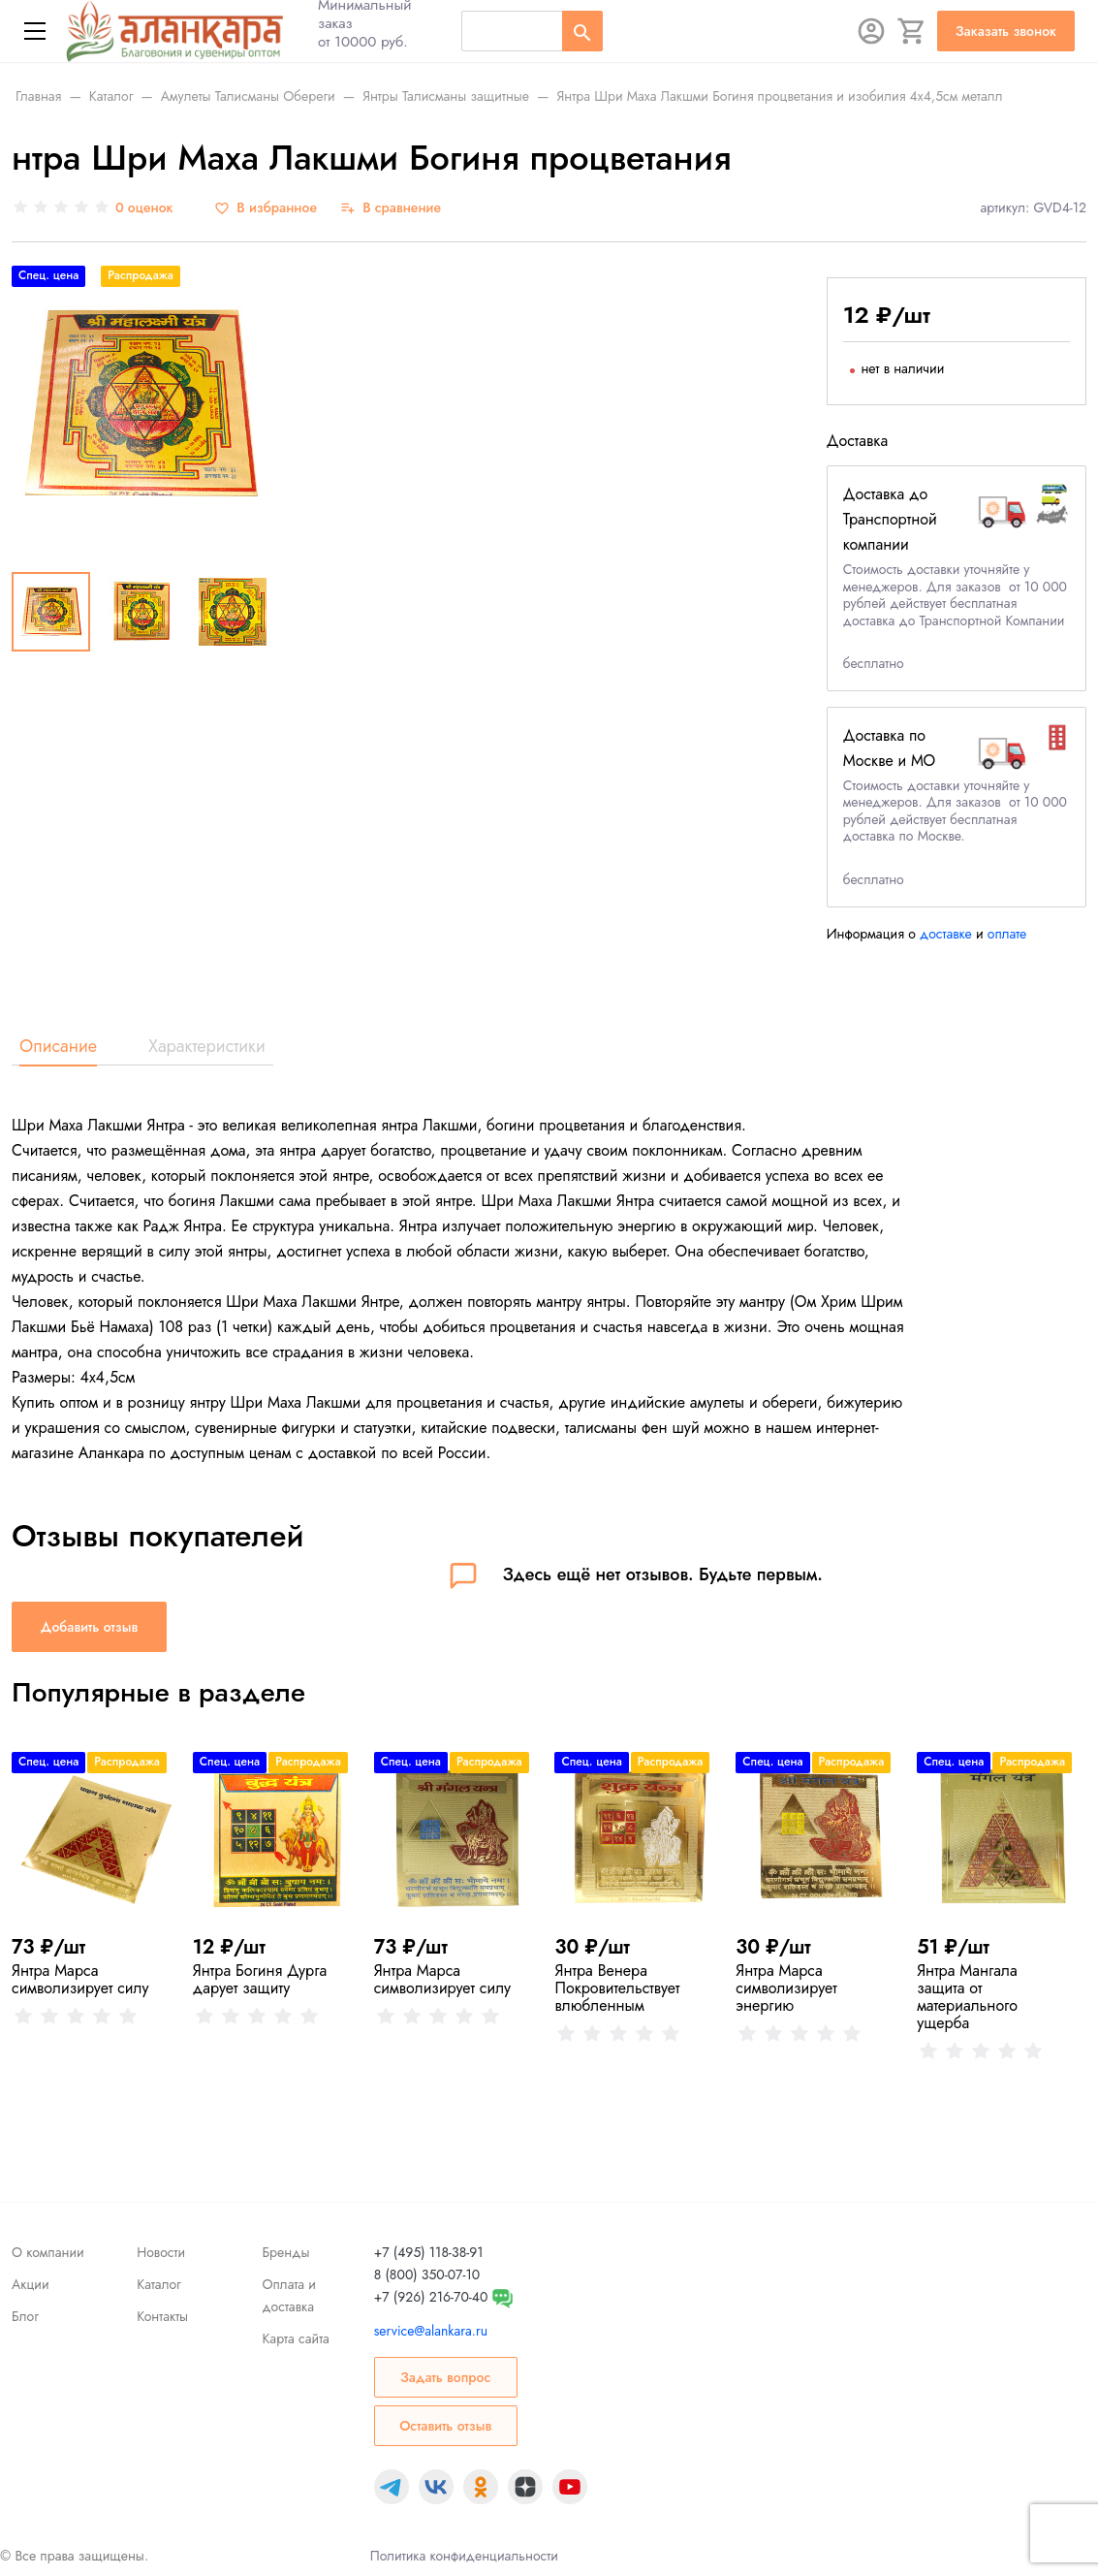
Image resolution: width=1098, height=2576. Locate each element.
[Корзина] (911, 31)
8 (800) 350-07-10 (427, 2274)
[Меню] (35, 31)
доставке (946, 933)
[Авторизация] (871, 31)
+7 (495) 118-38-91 (429, 2252)
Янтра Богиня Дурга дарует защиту (260, 1979)
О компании (48, 2252)
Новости (161, 2252)
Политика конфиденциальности (464, 2555)
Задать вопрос (445, 2377)
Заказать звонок (1006, 31)
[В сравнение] (390, 208)
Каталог (159, 2284)
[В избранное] (265, 208)
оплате (1007, 933)
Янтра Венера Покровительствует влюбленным (616, 1988)
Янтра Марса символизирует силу (80, 1979)
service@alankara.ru (430, 2330)
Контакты (162, 2316)
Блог (25, 2316)
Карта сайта (295, 2338)
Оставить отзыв (445, 2425)
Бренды (285, 2252)
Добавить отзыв (89, 1627)
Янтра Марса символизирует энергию (786, 1988)
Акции (30, 2284)
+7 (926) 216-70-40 (431, 2296)
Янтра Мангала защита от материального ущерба (967, 1996)
